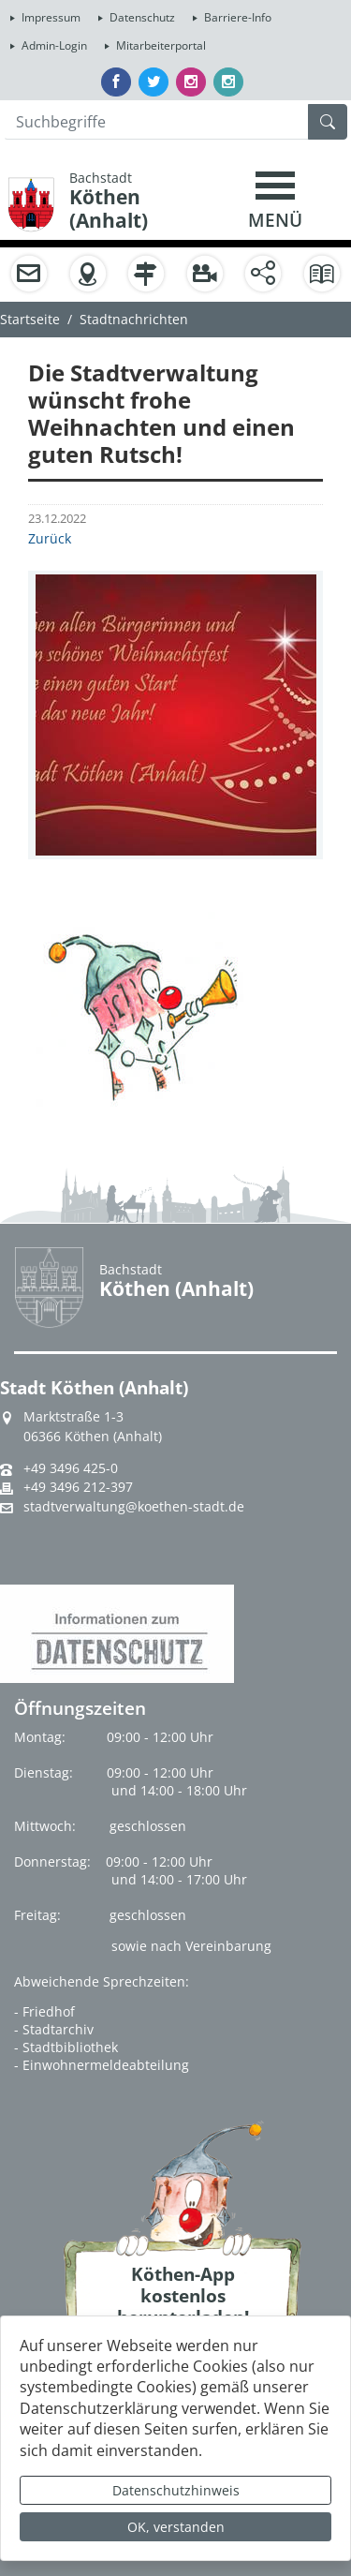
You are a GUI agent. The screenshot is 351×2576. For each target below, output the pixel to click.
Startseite (30, 319)
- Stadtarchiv (54, 2029)
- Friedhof (44, 2011)
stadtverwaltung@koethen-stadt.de (133, 1506)
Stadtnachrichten (134, 319)
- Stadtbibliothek (66, 2047)
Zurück (49, 538)
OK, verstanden (176, 2527)
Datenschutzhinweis (176, 2490)
